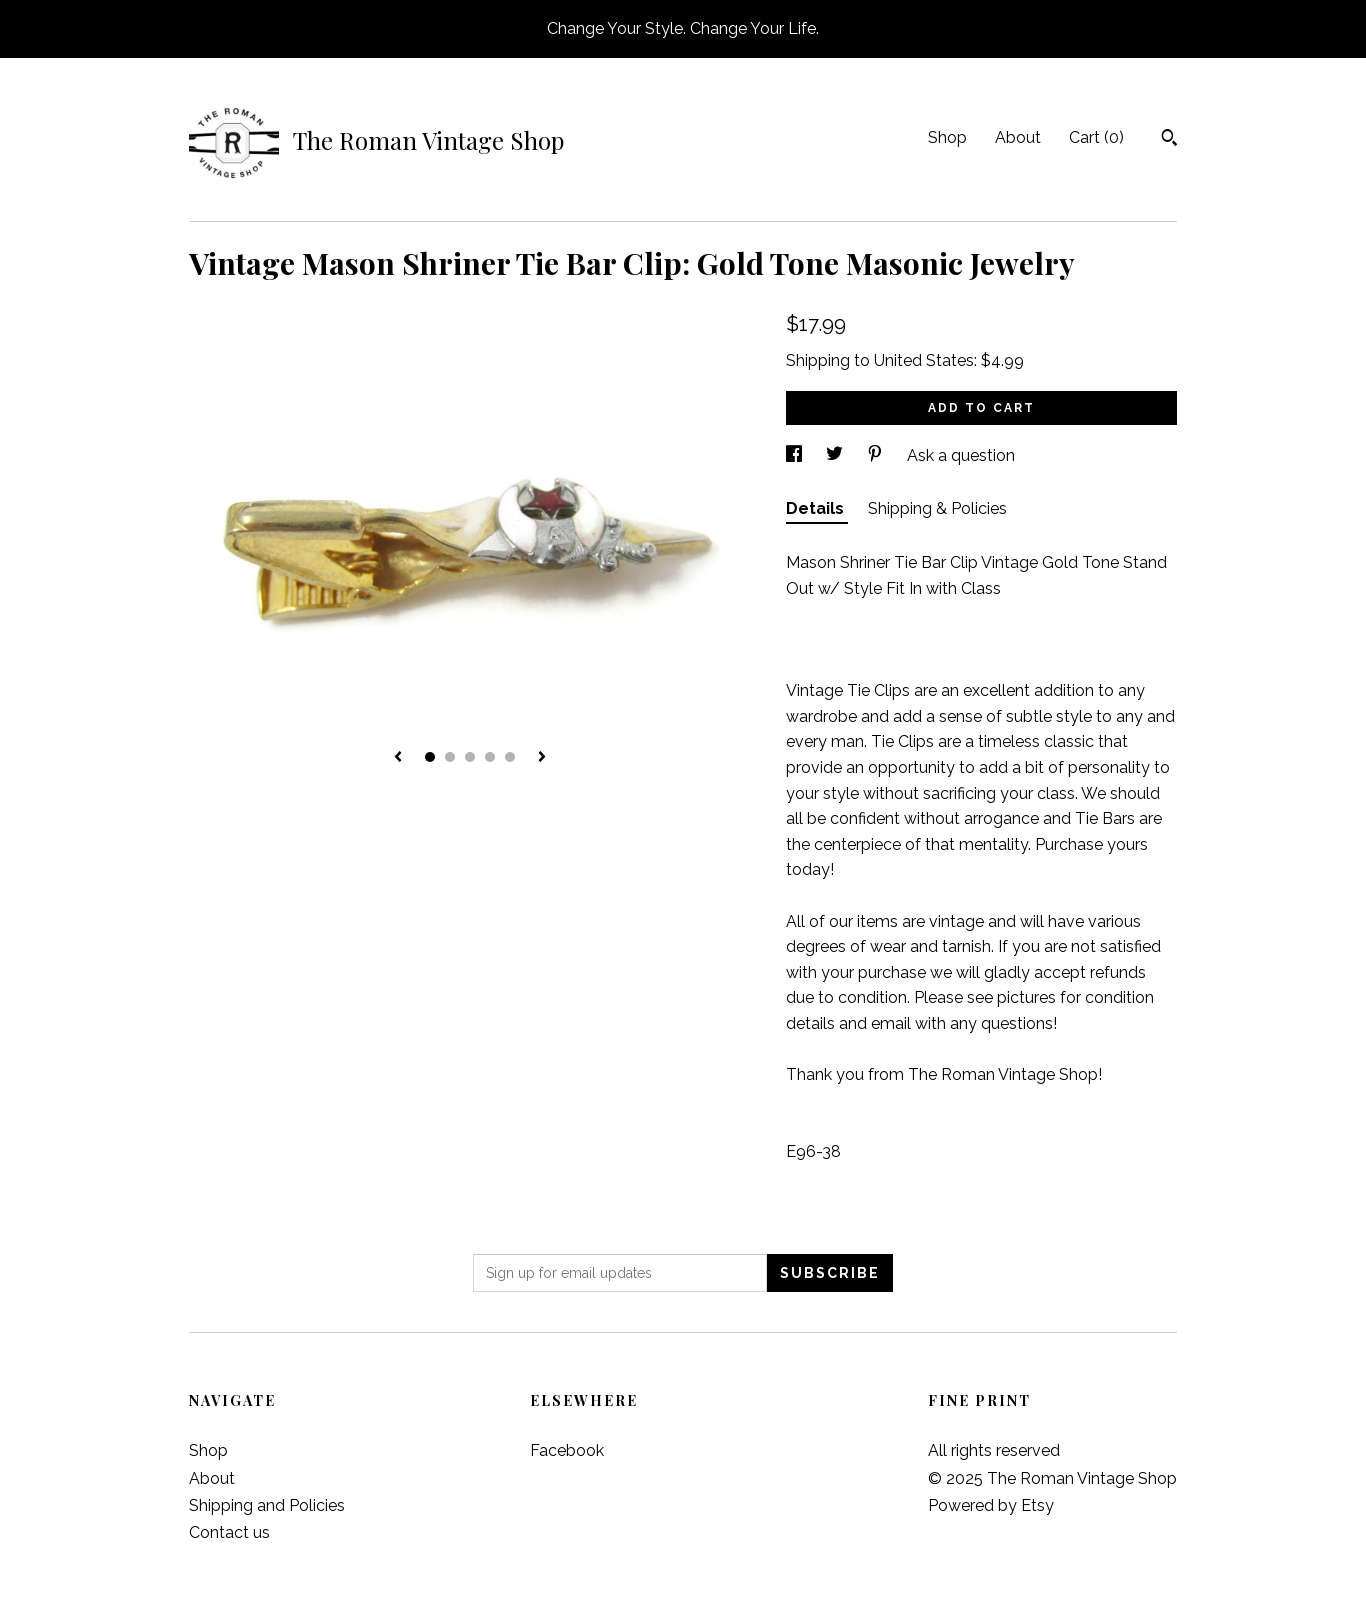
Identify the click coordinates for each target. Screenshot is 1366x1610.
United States (924, 360)
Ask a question (961, 455)
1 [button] (430, 757)
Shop (947, 137)
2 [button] (450, 757)
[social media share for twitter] (836, 455)
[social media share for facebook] (796, 455)
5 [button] (510, 757)
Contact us (229, 1532)
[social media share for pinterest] (877, 455)
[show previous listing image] (398, 758)
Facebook (567, 1450)
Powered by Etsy (991, 1505)
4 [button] (490, 757)
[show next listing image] (542, 758)
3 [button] (470, 757)
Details (817, 508)
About (1018, 137)
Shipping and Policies (267, 1505)
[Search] (1169, 140)
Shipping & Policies (937, 508)
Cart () (1096, 137)
